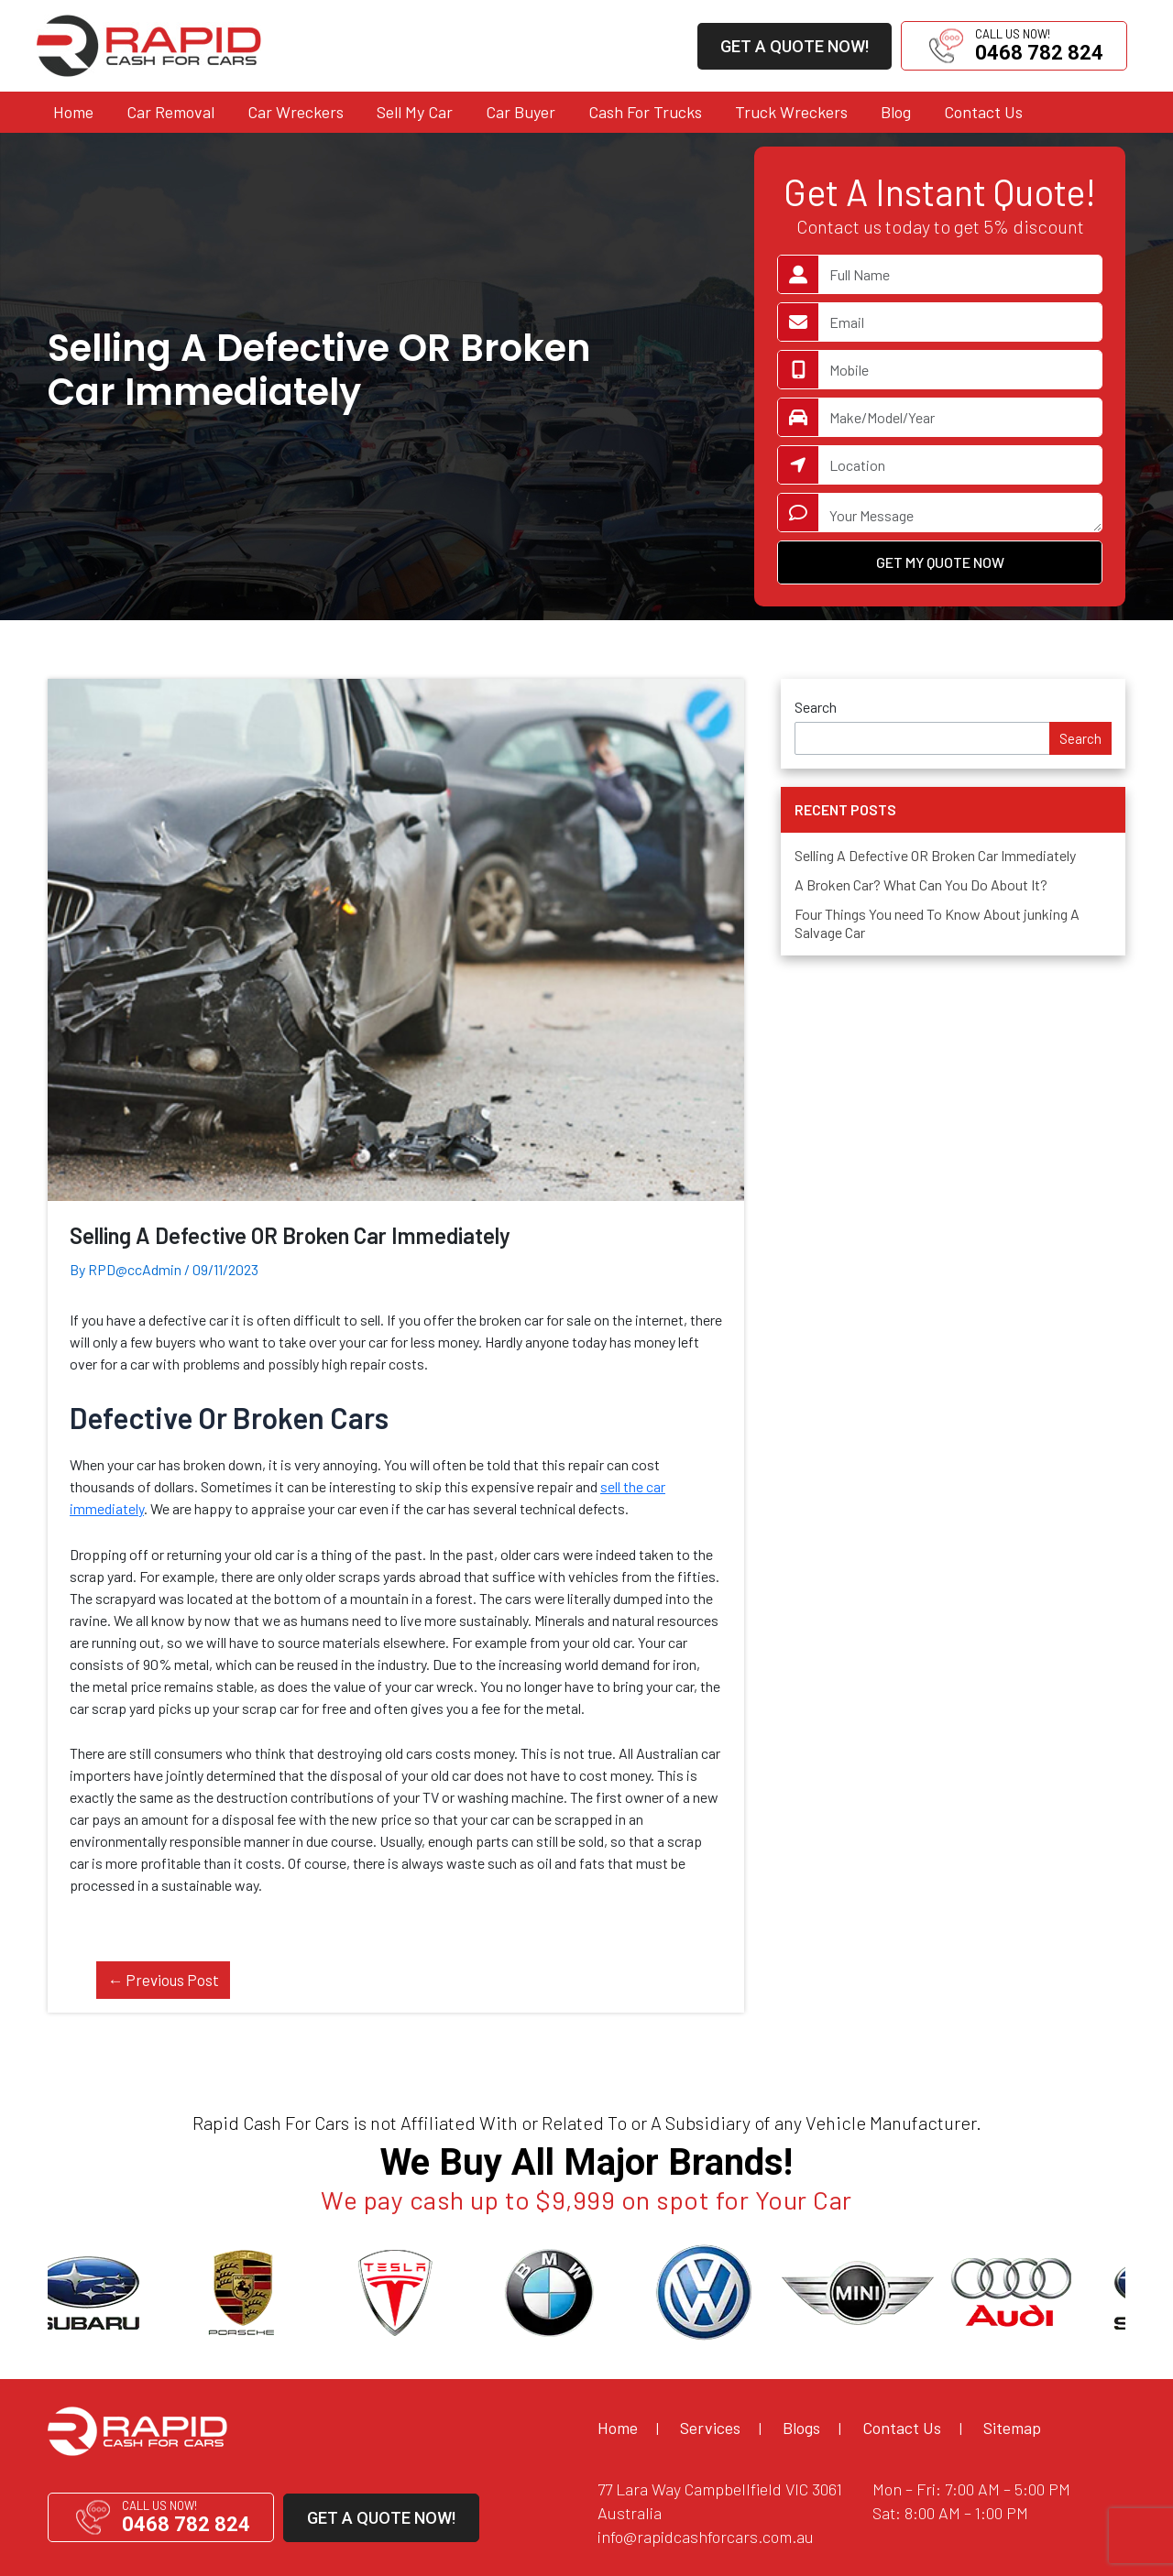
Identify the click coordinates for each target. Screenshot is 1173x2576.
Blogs (801, 2428)
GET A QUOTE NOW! (794, 46)
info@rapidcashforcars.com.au (705, 2537)
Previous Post (163, 1979)
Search (816, 706)
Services (710, 2428)
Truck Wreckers (791, 112)
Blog (896, 112)
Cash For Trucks (645, 112)
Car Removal (170, 112)
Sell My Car (415, 112)
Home (73, 112)
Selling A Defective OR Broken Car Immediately (935, 855)
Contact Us (983, 112)
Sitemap (1012, 2428)
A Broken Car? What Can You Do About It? (921, 884)
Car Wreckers (295, 112)
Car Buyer (520, 112)
